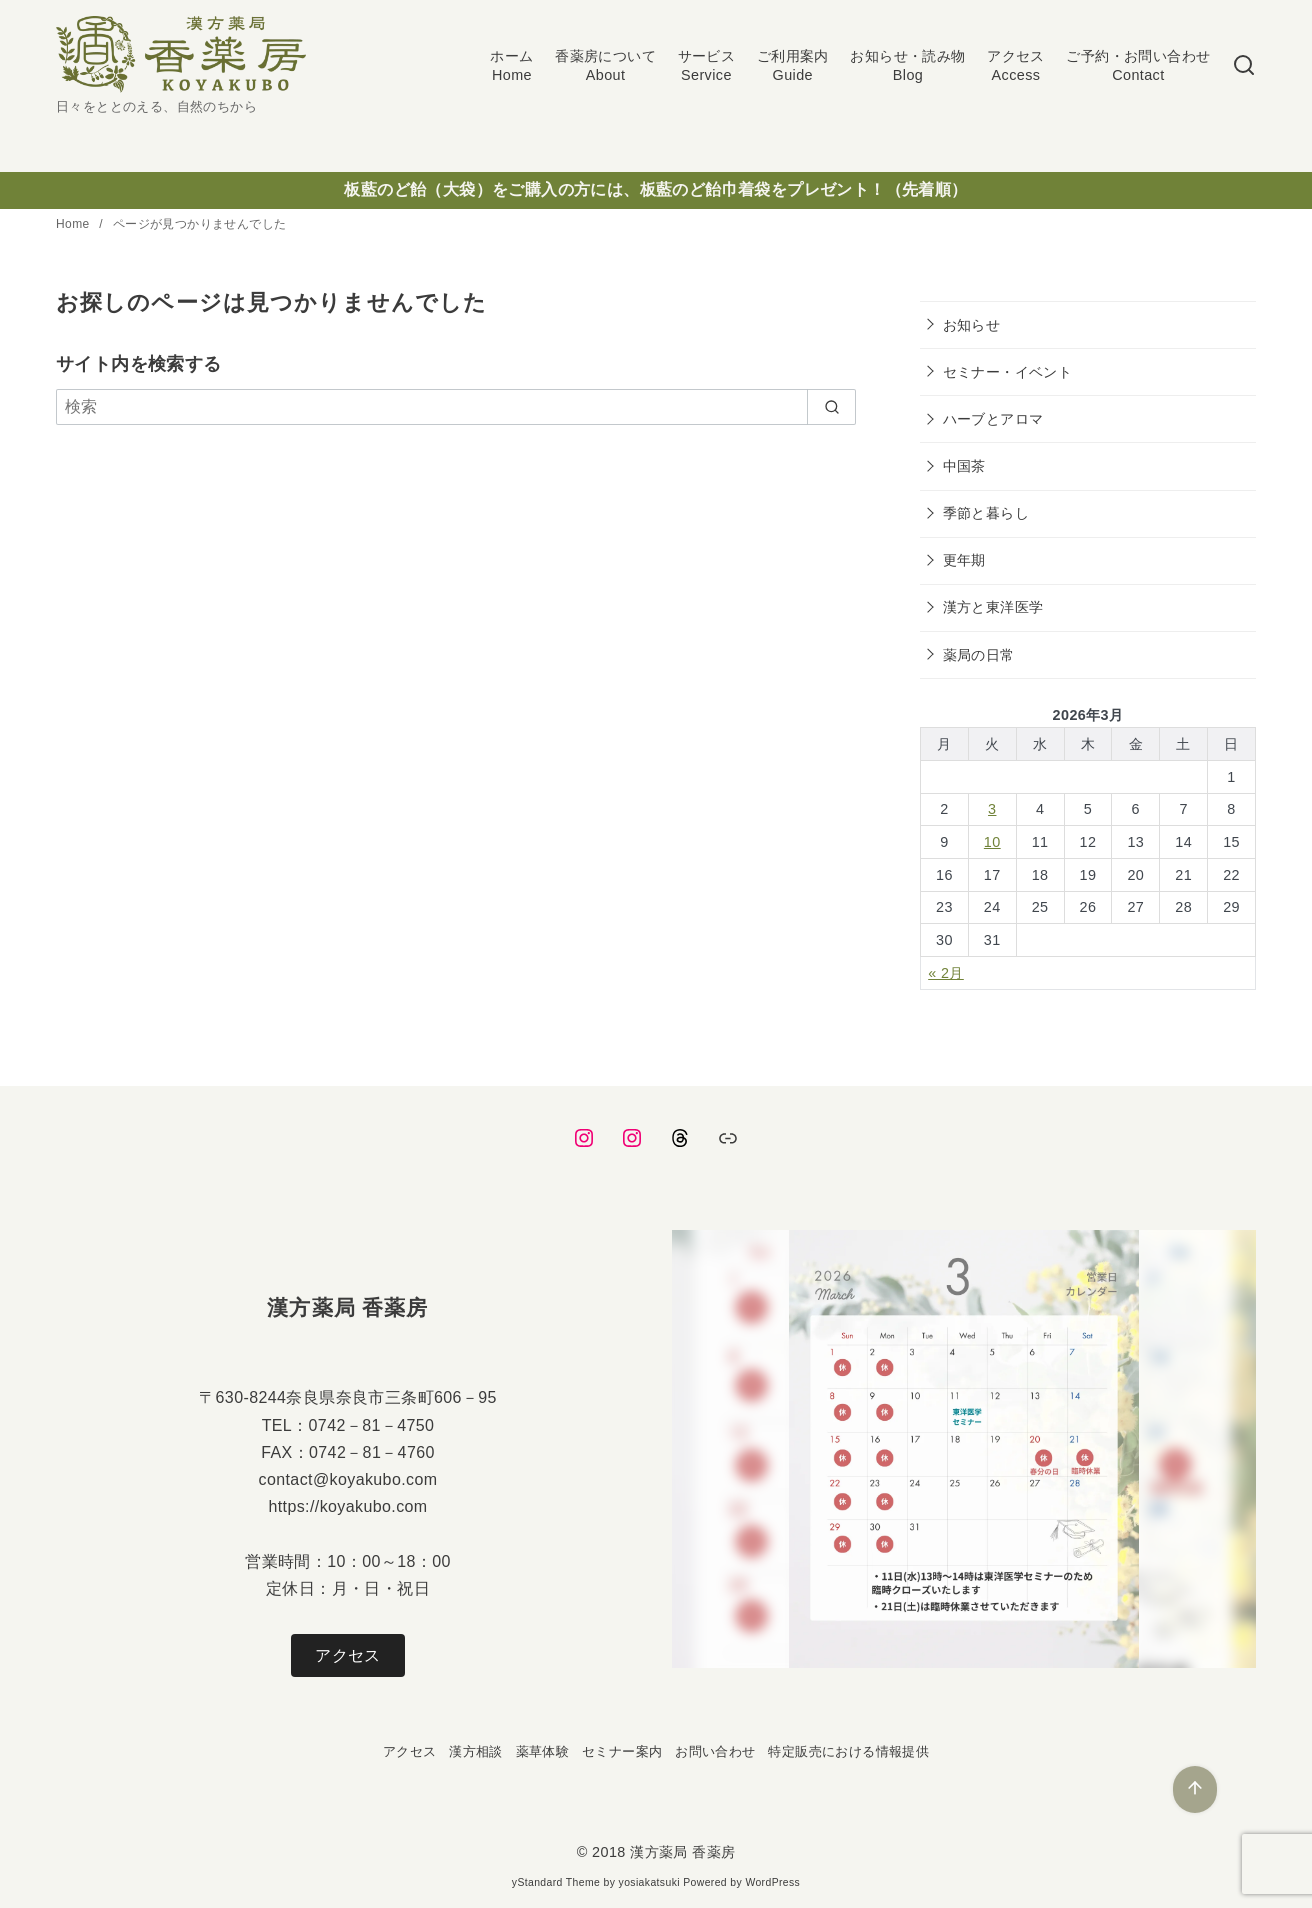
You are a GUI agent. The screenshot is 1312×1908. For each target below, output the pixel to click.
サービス (707, 66)
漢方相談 (476, 1751)
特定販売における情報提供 (848, 1751)
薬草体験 (543, 1751)
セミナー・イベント (1008, 372)
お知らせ (972, 325)
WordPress (772, 1882)
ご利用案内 (793, 66)
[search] (831, 407)
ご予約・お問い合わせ (1138, 66)
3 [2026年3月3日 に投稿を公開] (992, 809)
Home (74, 224)
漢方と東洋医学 (993, 607)
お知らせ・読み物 (907, 66)
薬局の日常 (979, 655)
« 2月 (946, 973)
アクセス (1016, 66)
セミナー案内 (622, 1751)
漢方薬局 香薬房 (682, 1852)
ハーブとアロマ (993, 419)
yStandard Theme (556, 1882)
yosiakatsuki (649, 1882)
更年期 (964, 560)
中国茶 (964, 466)
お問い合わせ (715, 1751)
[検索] (1244, 65)
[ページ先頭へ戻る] (1195, 1789)
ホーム (511, 66)
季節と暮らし (986, 513)
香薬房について (605, 66)
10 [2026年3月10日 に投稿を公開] (992, 842)
